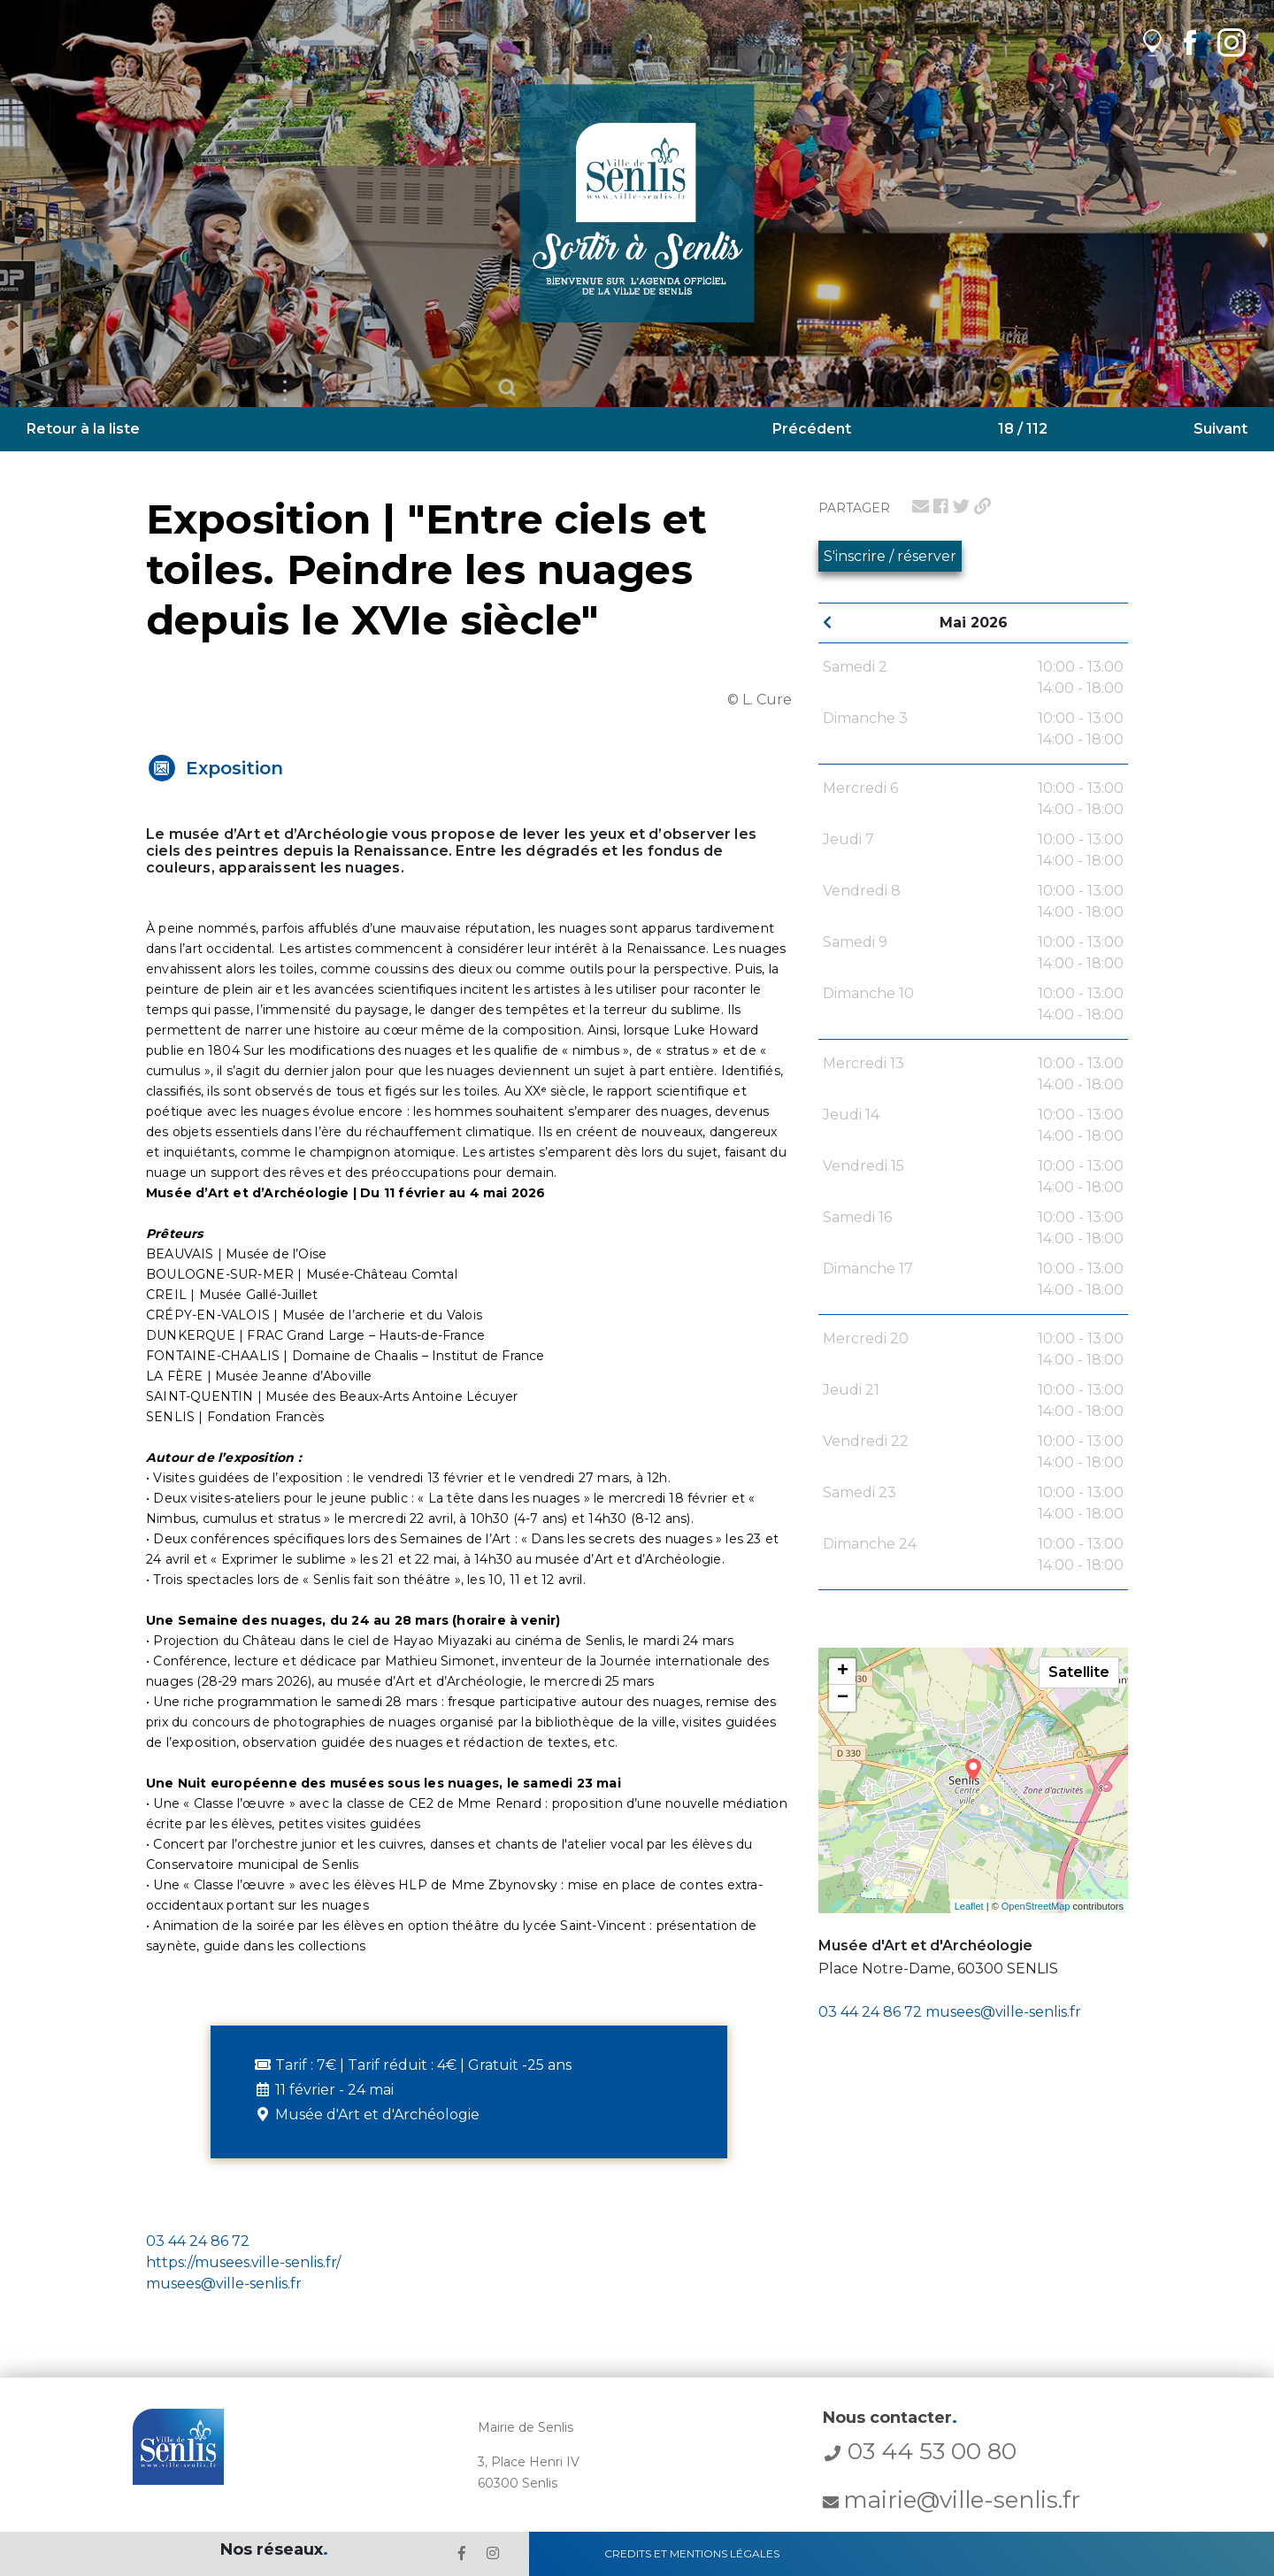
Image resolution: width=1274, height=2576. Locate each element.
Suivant (1220, 428)
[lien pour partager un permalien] (982, 506)
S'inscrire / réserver (890, 556)
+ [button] (842, 1671)
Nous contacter (890, 2417)
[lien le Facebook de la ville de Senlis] (461, 2553)
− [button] (842, 1698)
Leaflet (969, 1906)
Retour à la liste (83, 428)
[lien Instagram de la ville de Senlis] (1231, 42)
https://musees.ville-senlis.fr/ (243, 2262)
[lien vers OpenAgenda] (1152, 42)
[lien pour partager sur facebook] (940, 506)
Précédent (811, 428)
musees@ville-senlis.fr (1003, 2011)
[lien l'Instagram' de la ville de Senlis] (493, 2553)
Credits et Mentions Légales (691, 2553)
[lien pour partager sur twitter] (961, 506)
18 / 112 (1023, 428)
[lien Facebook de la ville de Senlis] (1189, 42)
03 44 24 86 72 (870, 2011)
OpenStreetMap (1036, 1906)
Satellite (1078, 1672)
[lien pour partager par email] (920, 506)
